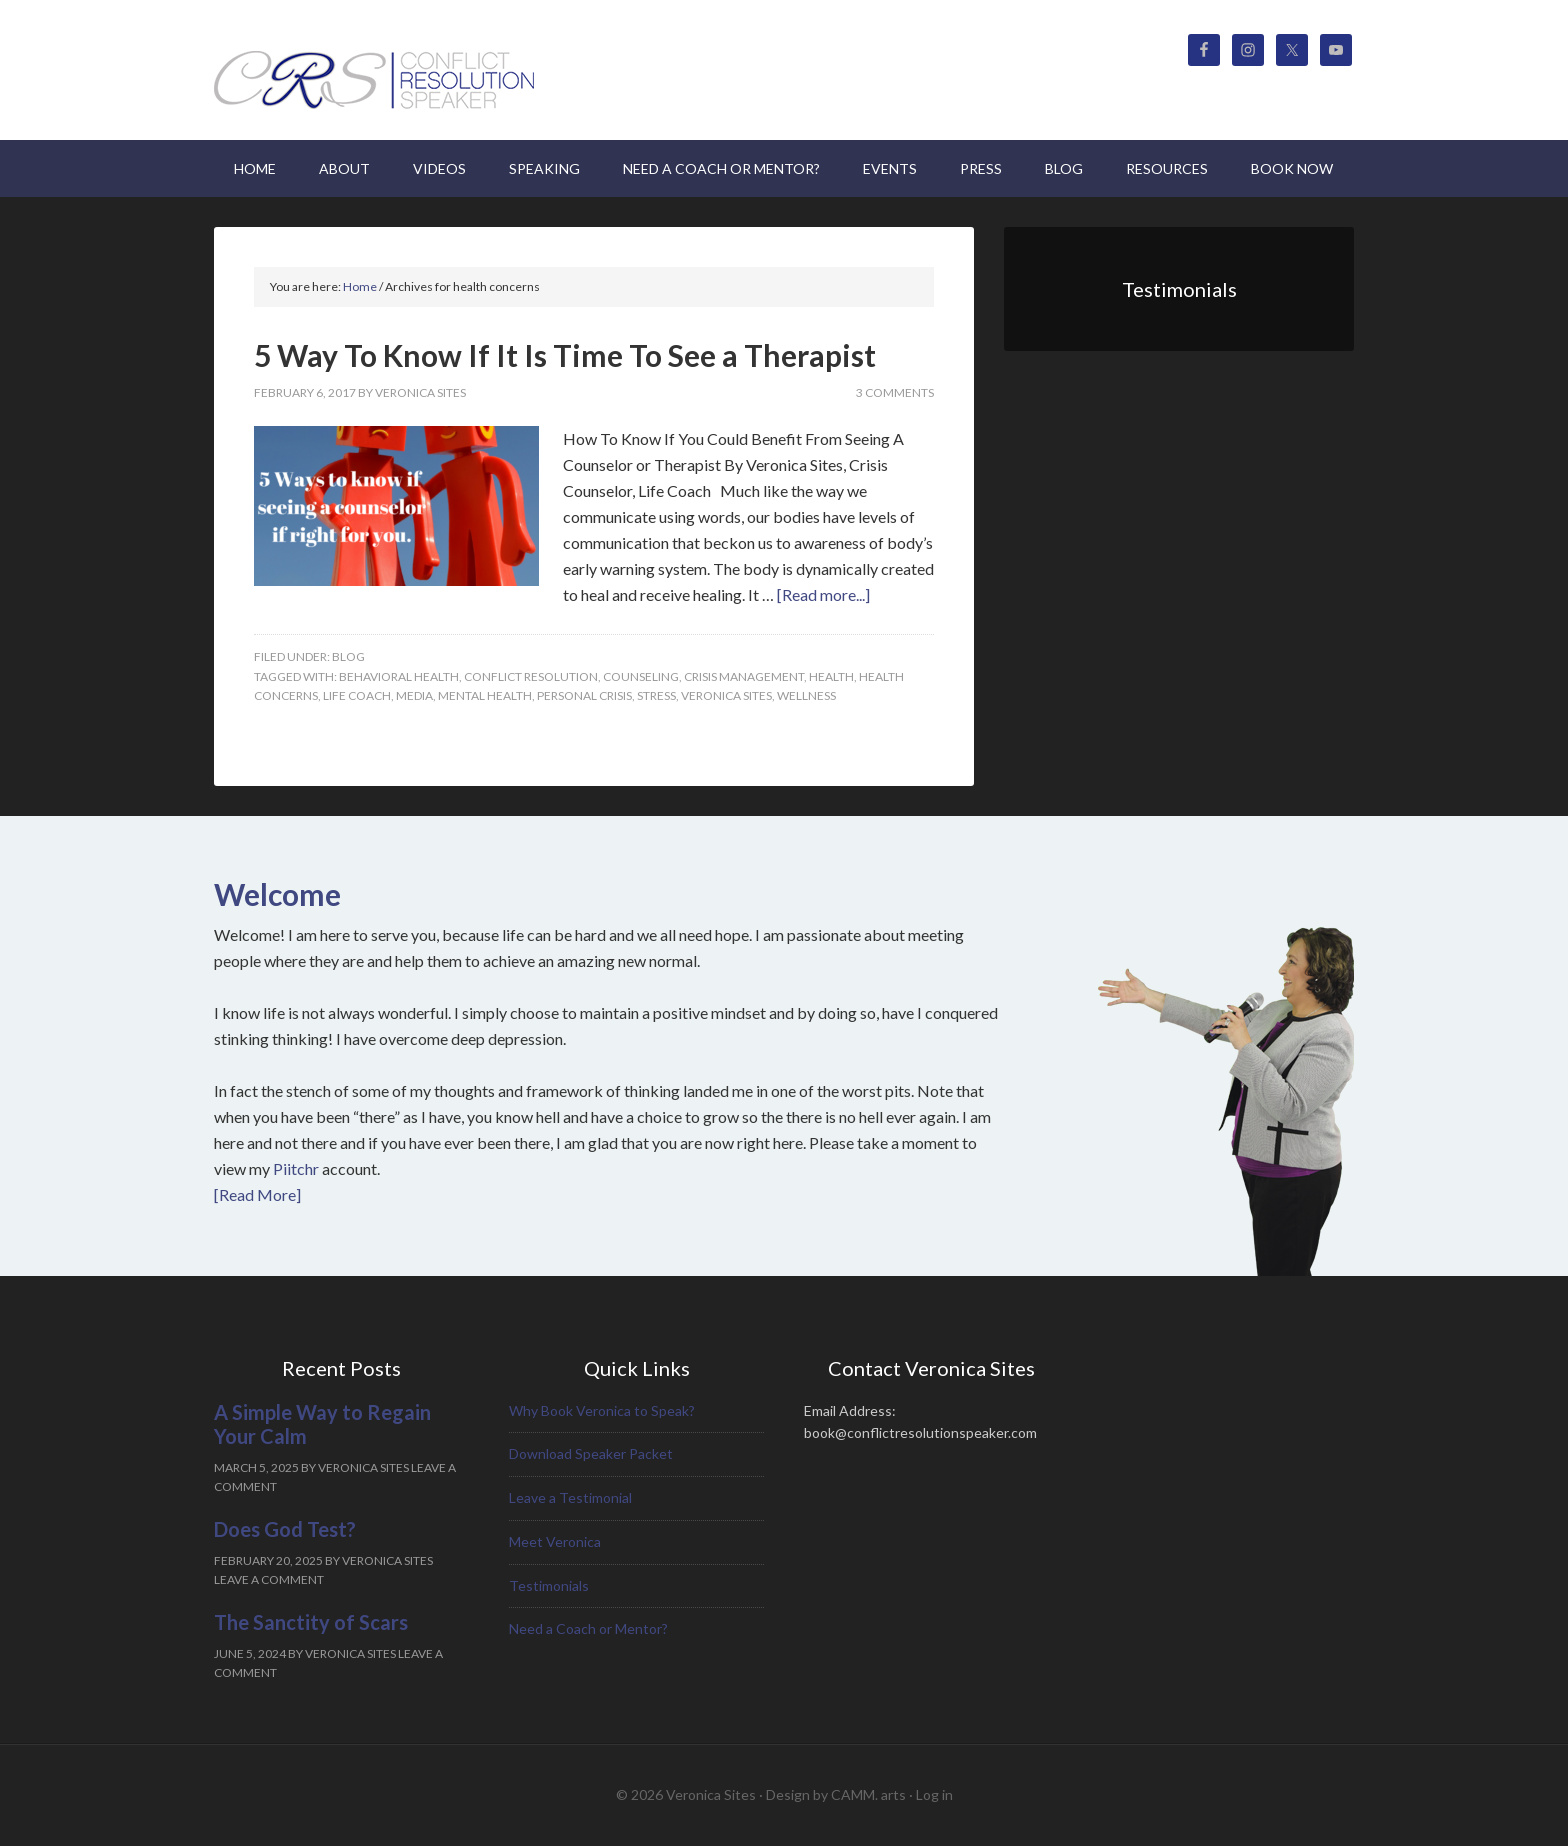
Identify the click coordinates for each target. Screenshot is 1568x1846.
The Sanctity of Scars (311, 1622)
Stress (656, 695)
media (414, 695)
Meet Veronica (555, 1541)
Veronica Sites (384, 70)
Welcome (277, 894)
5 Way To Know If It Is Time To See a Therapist (565, 355)
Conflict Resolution (531, 676)
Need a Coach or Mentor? (588, 1628)
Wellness (806, 695)
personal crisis (584, 695)
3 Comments (895, 392)
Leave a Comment (269, 1579)
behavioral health (399, 676)
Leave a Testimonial (570, 1497)
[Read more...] (823, 594)
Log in (934, 1794)
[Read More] (257, 1194)
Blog (348, 656)
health (831, 676)
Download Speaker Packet (591, 1453)
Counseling (641, 676)
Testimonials (549, 1585)
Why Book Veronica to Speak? (602, 1410)
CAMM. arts (868, 1794)
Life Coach (357, 695)
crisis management (744, 676)
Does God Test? (285, 1529)
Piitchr (296, 1168)
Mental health (485, 695)
